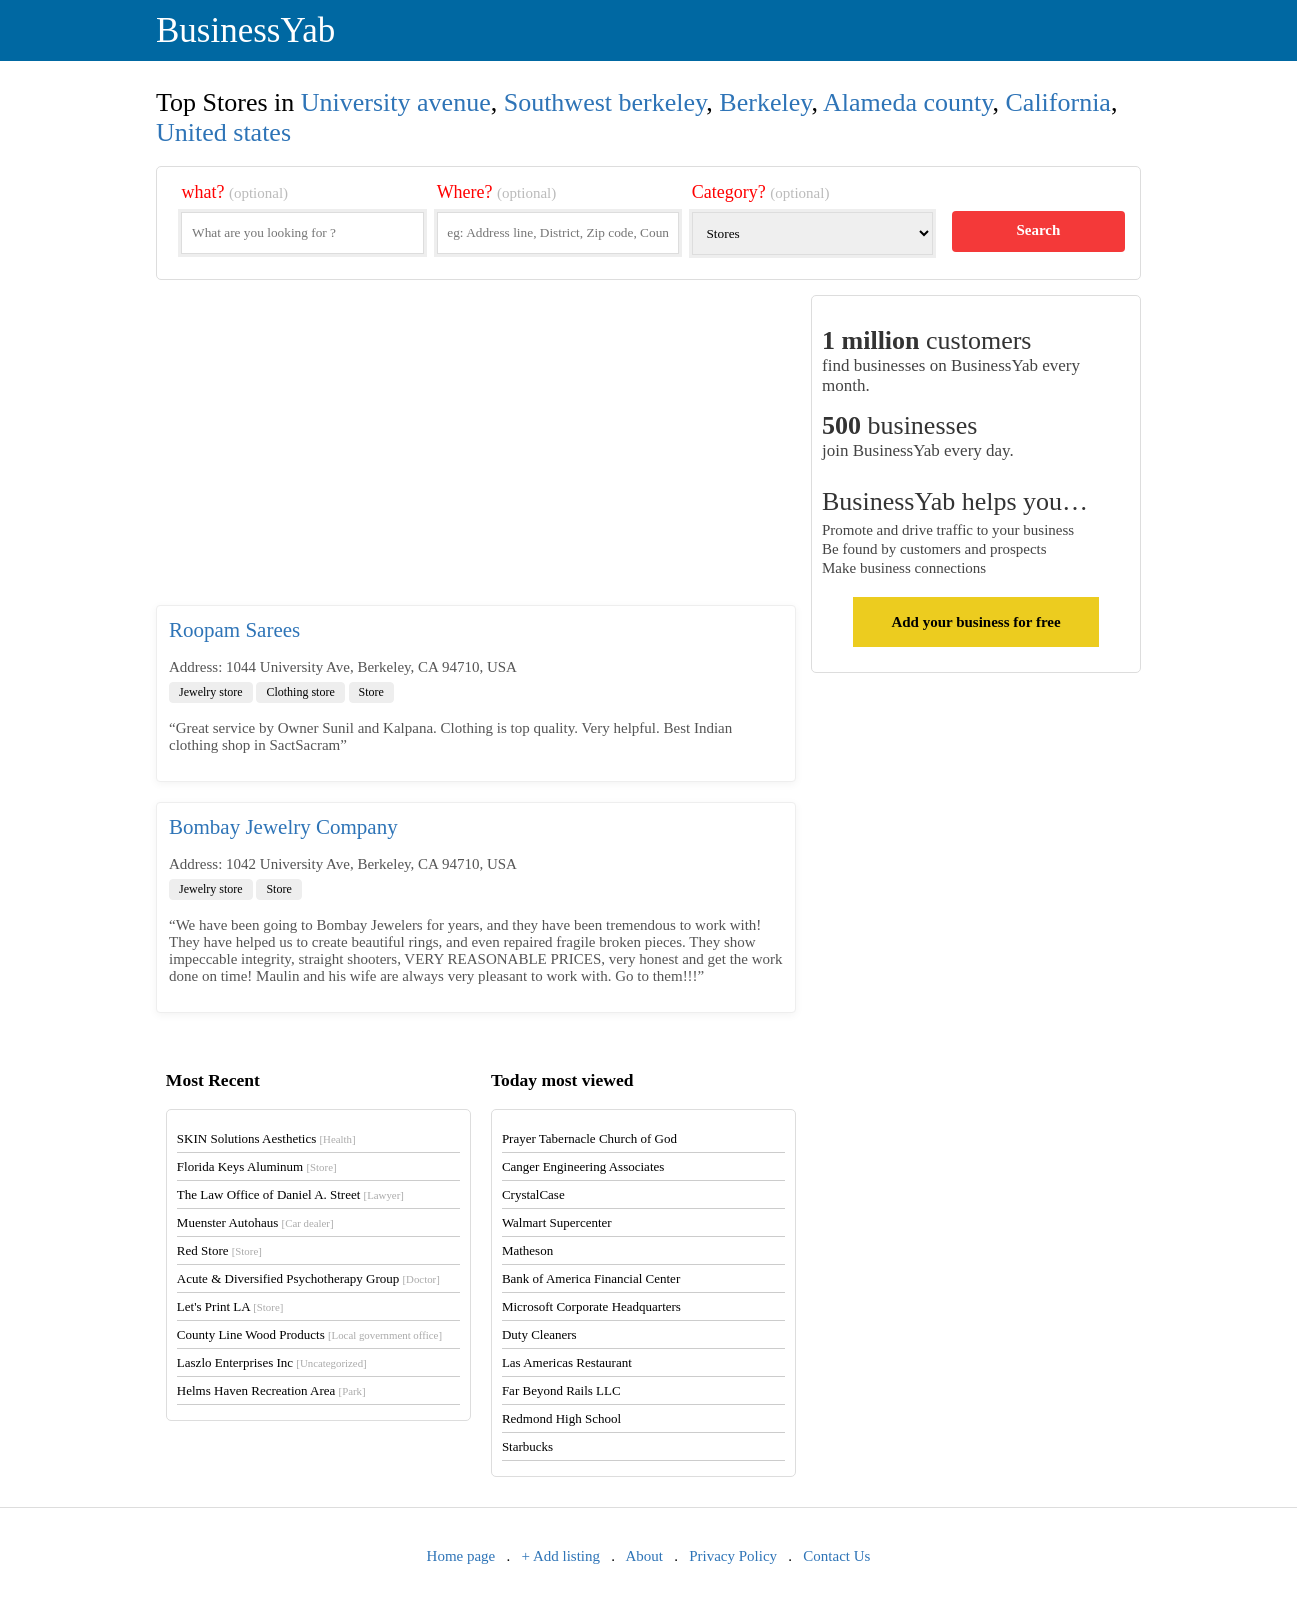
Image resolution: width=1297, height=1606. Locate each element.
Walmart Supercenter (557, 1222)
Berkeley (765, 102)
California (1058, 102)
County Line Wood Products (309, 1334)
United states (223, 132)
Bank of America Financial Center (591, 1278)
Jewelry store (211, 692)
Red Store (219, 1250)
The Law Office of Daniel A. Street (290, 1194)
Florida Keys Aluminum (257, 1166)
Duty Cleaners (539, 1334)
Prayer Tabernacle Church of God (589, 1138)
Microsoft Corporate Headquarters (591, 1306)
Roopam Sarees (234, 630)
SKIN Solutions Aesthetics (266, 1138)
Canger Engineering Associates (583, 1166)
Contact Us (836, 1556)
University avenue (396, 102)
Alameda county (907, 102)
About (644, 1556)
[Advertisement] (476, 450)
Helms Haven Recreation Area (271, 1390)
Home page (461, 1556)
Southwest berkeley (605, 102)
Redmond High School (561, 1418)
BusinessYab (245, 30)
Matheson (527, 1250)
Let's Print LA (230, 1306)
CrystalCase (533, 1194)
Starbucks (527, 1446)
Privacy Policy (733, 1556)
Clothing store (300, 692)
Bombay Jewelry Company (283, 827)
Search (1038, 230)
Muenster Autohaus (255, 1222)
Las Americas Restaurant (567, 1362)
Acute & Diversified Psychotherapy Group (308, 1278)
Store (371, 692)
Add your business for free (975, 622)
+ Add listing (561, 1556)
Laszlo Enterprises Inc (272, 1362)
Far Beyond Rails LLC (561, 1390)
